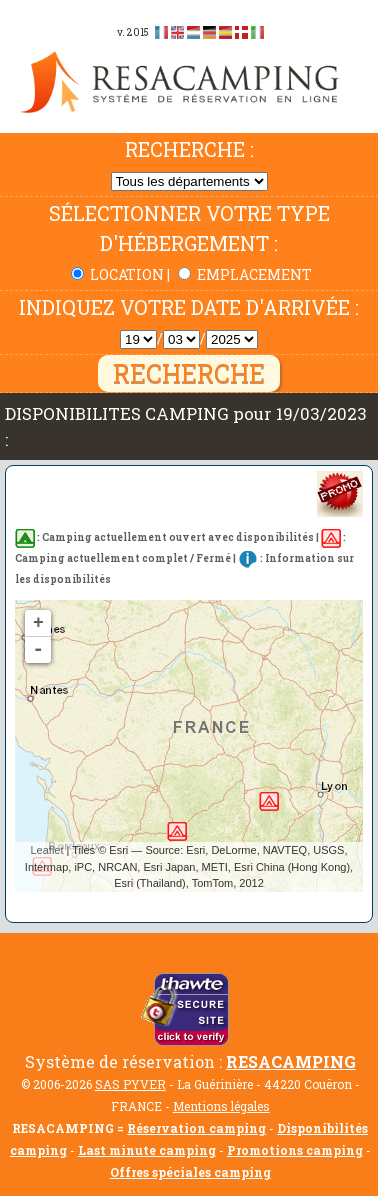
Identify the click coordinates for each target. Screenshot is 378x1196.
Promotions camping (295, 1150)
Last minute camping (147, 1150)
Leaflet (46, 850)
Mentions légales (221, 1106)
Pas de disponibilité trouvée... (189, 745)
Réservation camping (196, 1128)
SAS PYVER (130, 1084)
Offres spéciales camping (190, 1172)
